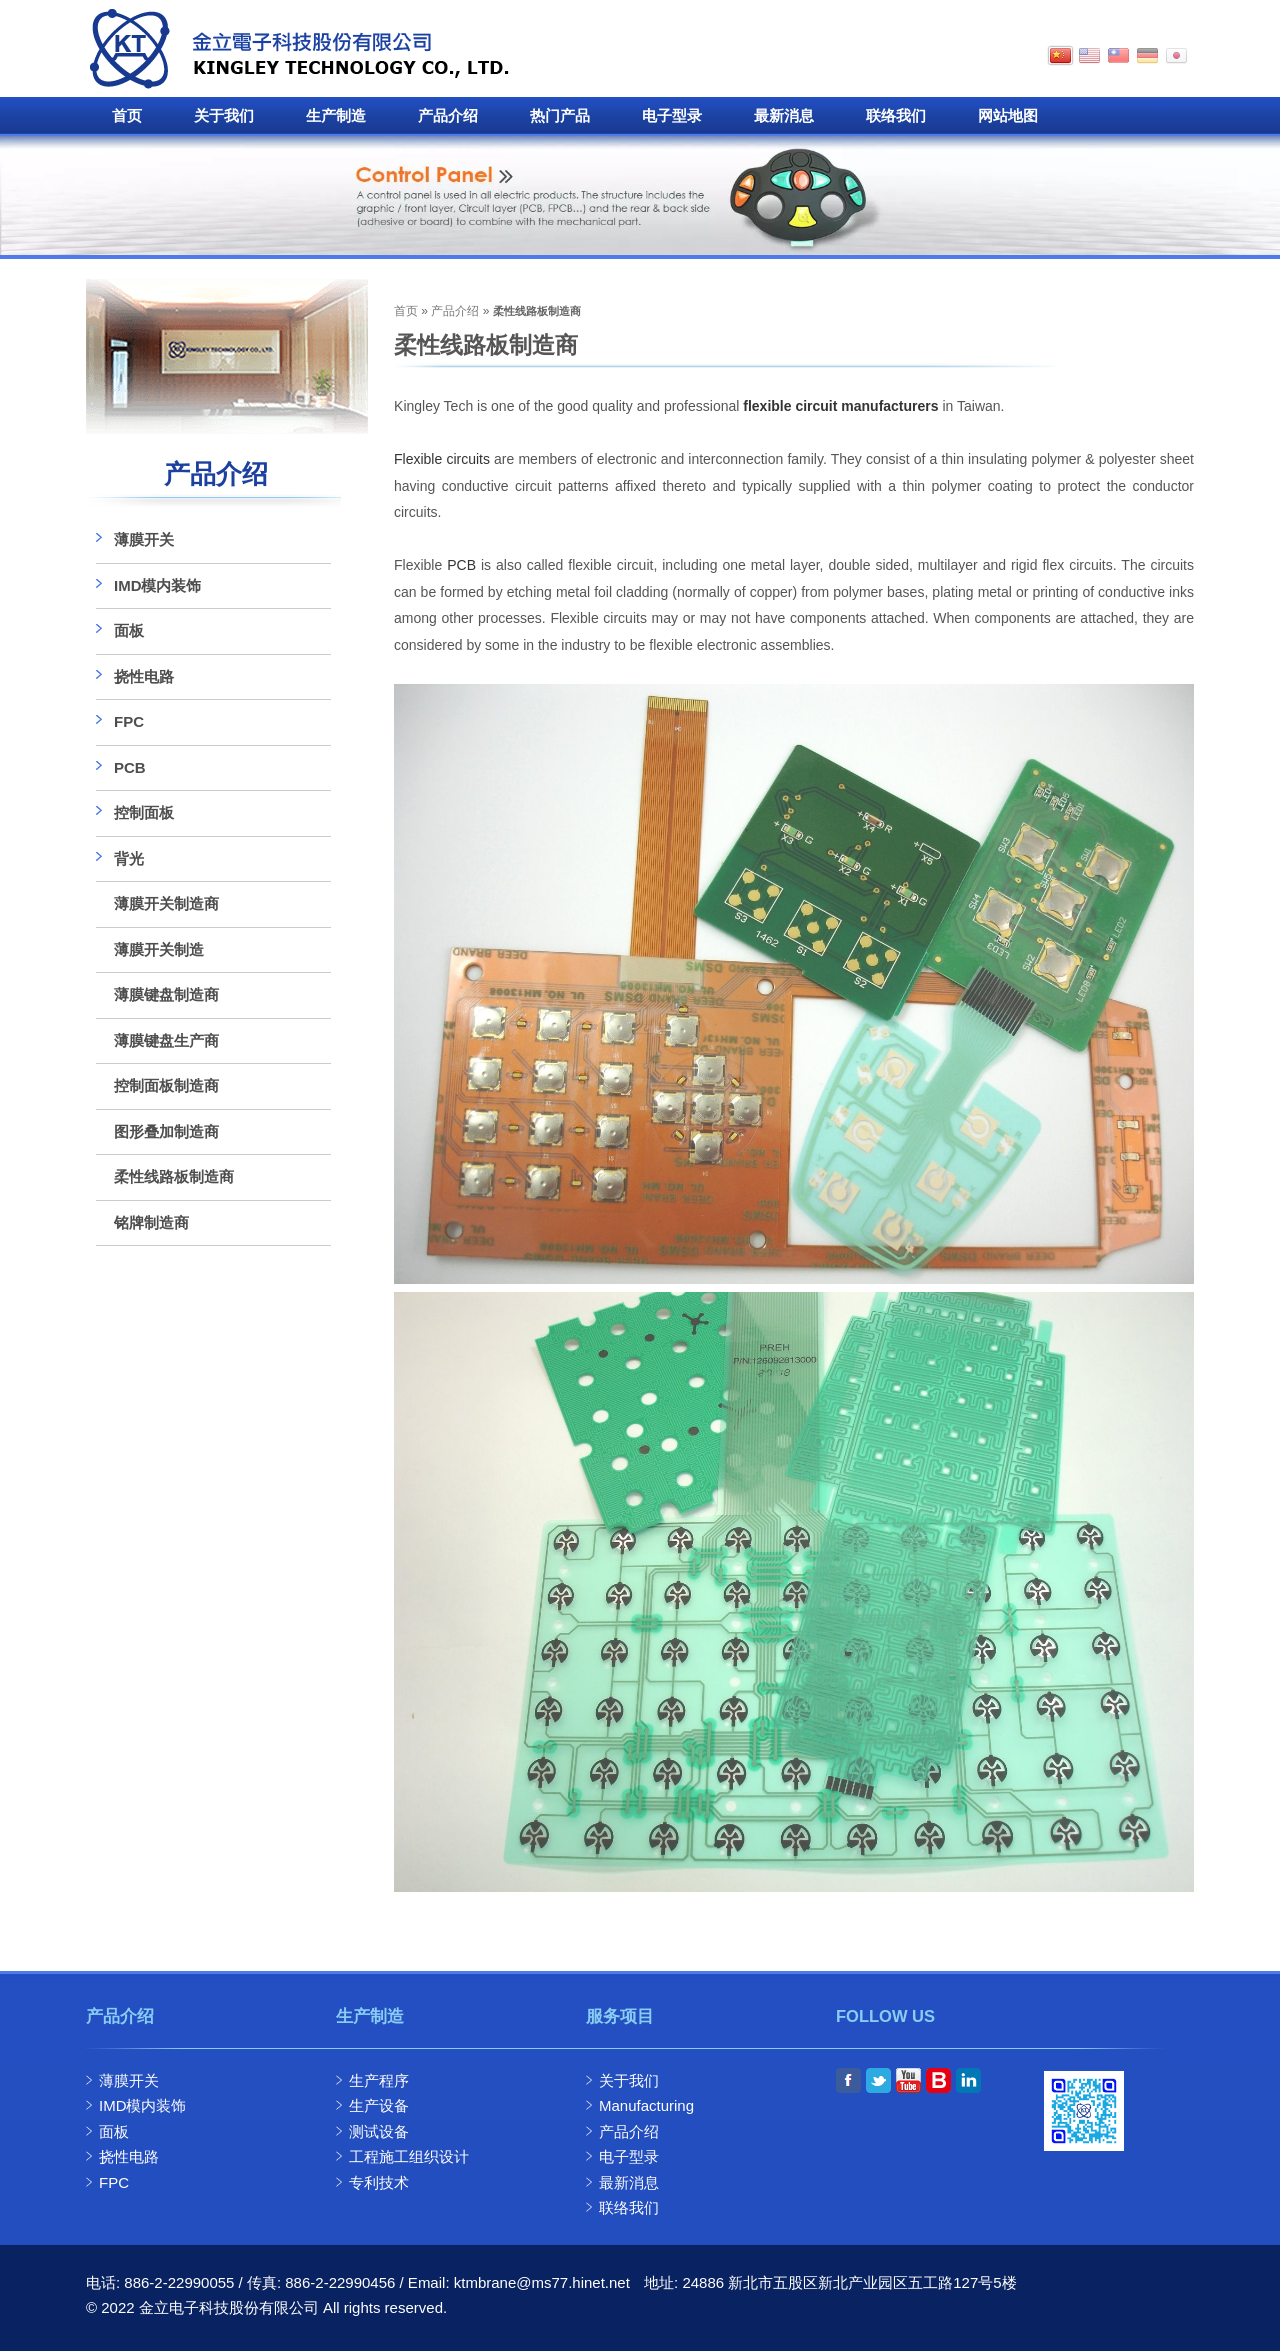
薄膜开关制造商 (166, 903)
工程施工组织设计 (409, 2156)
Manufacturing (646, 2105)
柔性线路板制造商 (174, 1176)
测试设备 (379, 2131)
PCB (461, 565)
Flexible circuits (442, 459)
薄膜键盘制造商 (166, 994)
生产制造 (336, 115)
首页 (127, 115)
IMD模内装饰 (158, 585)
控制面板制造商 (166, 1085)
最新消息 (784, 115)
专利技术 (379, 2182)
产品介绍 (448, 115)
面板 (129, 630)
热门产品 (560, 115)
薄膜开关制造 (159, 949)
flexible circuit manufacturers (840, 406)
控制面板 (144, 812)
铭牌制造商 (151, 1222)
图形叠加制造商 (166, 1131)
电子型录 (672, 115)
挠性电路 (144, 676)
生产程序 (379, 2080)
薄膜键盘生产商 (166, 1040)
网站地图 (1008, 115)
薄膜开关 (144, 539)
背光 (129, 858)
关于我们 (224, 115)
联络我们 (896, 115)
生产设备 (379, 2105)
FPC (129, 721)
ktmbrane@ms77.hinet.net (542, 2282)
